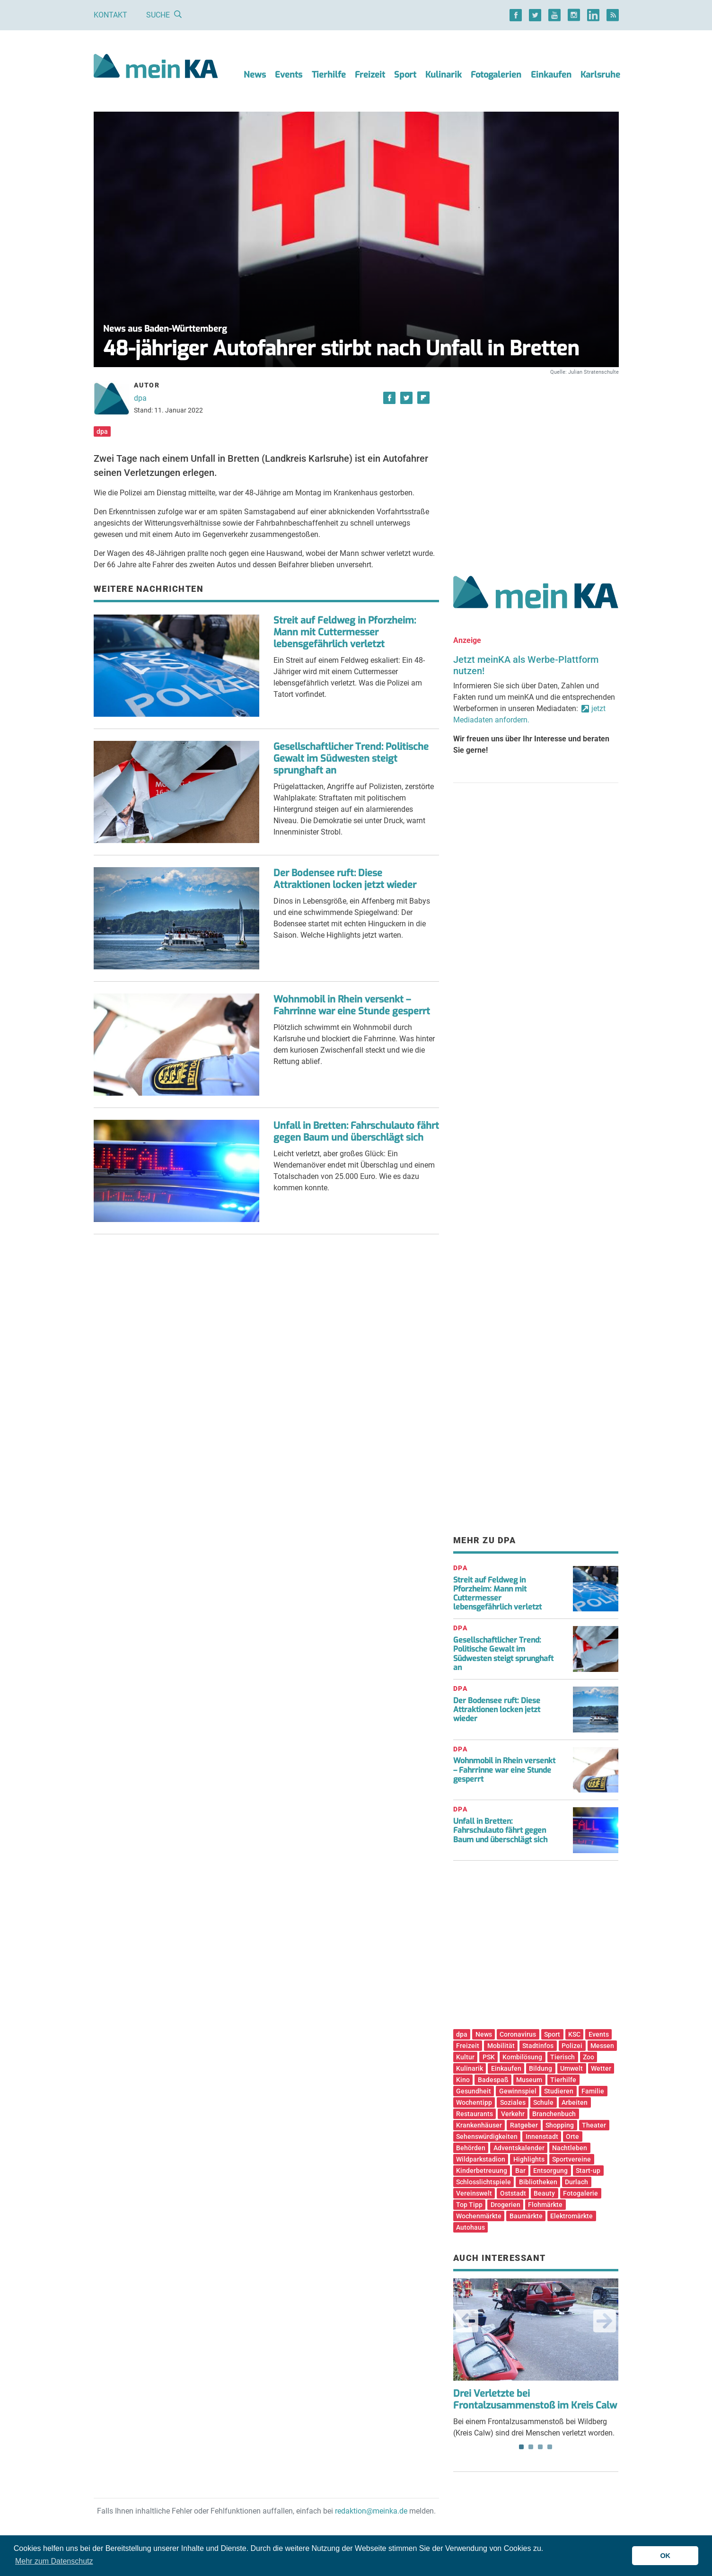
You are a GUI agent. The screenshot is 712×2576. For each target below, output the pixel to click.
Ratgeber (524, 2125)
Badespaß (493, 2080)
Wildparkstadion (480, 2159)
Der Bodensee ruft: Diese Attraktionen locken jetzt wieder (344, 879)
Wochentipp (474, 2102)
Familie (592, 2091)
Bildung (540, 2068)
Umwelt (571, 2068)
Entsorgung (550, 2170)
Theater (594, 2125)
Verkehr (513, 2114)
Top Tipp (469, 2204)
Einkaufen (551, 74)
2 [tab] (530, 2446)
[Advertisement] (536, 465)
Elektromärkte (571, 2216)
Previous (467, 2321)
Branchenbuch (554, 2114)
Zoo (588, 2057)
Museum (529, 2080)
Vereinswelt (474, 2193)
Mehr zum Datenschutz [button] (54, 2561)
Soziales (513, 2102)
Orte (572, 2136)
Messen (602, 2045)
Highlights (529, 2159)
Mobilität (501, 2045)
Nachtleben (569, 2148)
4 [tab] (549, 2446)
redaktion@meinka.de (371, 2510)
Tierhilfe (329, 74)
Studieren (558, 2091)
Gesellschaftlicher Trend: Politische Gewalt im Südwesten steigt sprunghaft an (351, 758)
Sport (405, 74)
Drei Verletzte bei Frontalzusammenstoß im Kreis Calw (535, 2399)
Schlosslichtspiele (483, 2182)
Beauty (544, 2193)
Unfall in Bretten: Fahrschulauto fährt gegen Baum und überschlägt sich (356, 1131)
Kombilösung (522, 2057)
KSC (574, 2034)
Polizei (572, 2045)
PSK (489, 2057)
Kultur (465, 2057)
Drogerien (505, 2204)
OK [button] (665, 2555)
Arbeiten (575, 2102)
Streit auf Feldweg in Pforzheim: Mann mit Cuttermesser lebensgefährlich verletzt (344, 632)
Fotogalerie (580, 2193)
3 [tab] (540, 2446)
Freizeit (370, 74)
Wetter (601, 2068)
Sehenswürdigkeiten (487, 2136)
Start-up (588, 2170)
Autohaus (470, 2227)
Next (604, 2321)
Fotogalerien (496, 74)
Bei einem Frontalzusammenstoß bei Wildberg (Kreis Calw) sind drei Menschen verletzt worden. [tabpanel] (536, 2357)
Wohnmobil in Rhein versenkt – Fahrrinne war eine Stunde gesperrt (351, 1005)
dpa (140, 398)
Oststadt (513, 2193)
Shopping (559, 2125)
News (255, 74)
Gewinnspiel (517, 2091)
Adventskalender (519, 2148)
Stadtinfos (538, 2045)
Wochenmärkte (478, 2216)
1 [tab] (521, 2446)
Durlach (576, 2182)
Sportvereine (571, 2159)
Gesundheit (473, 2091)
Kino (463, 2080)
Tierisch (562, 2057)
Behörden (470, 2148)
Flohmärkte (545, 2204)
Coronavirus (518, 2034)
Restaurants (474, 2114)
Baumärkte (526, 2216)
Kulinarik (443, 74)
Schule (543, 2102)
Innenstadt (542, 2136)
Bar (520, 2170)
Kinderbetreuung (481, 2170)
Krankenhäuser (479, 2125)
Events (288, 74)
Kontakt (110, 14)
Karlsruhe (600, 74)
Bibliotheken (538, 2182)
